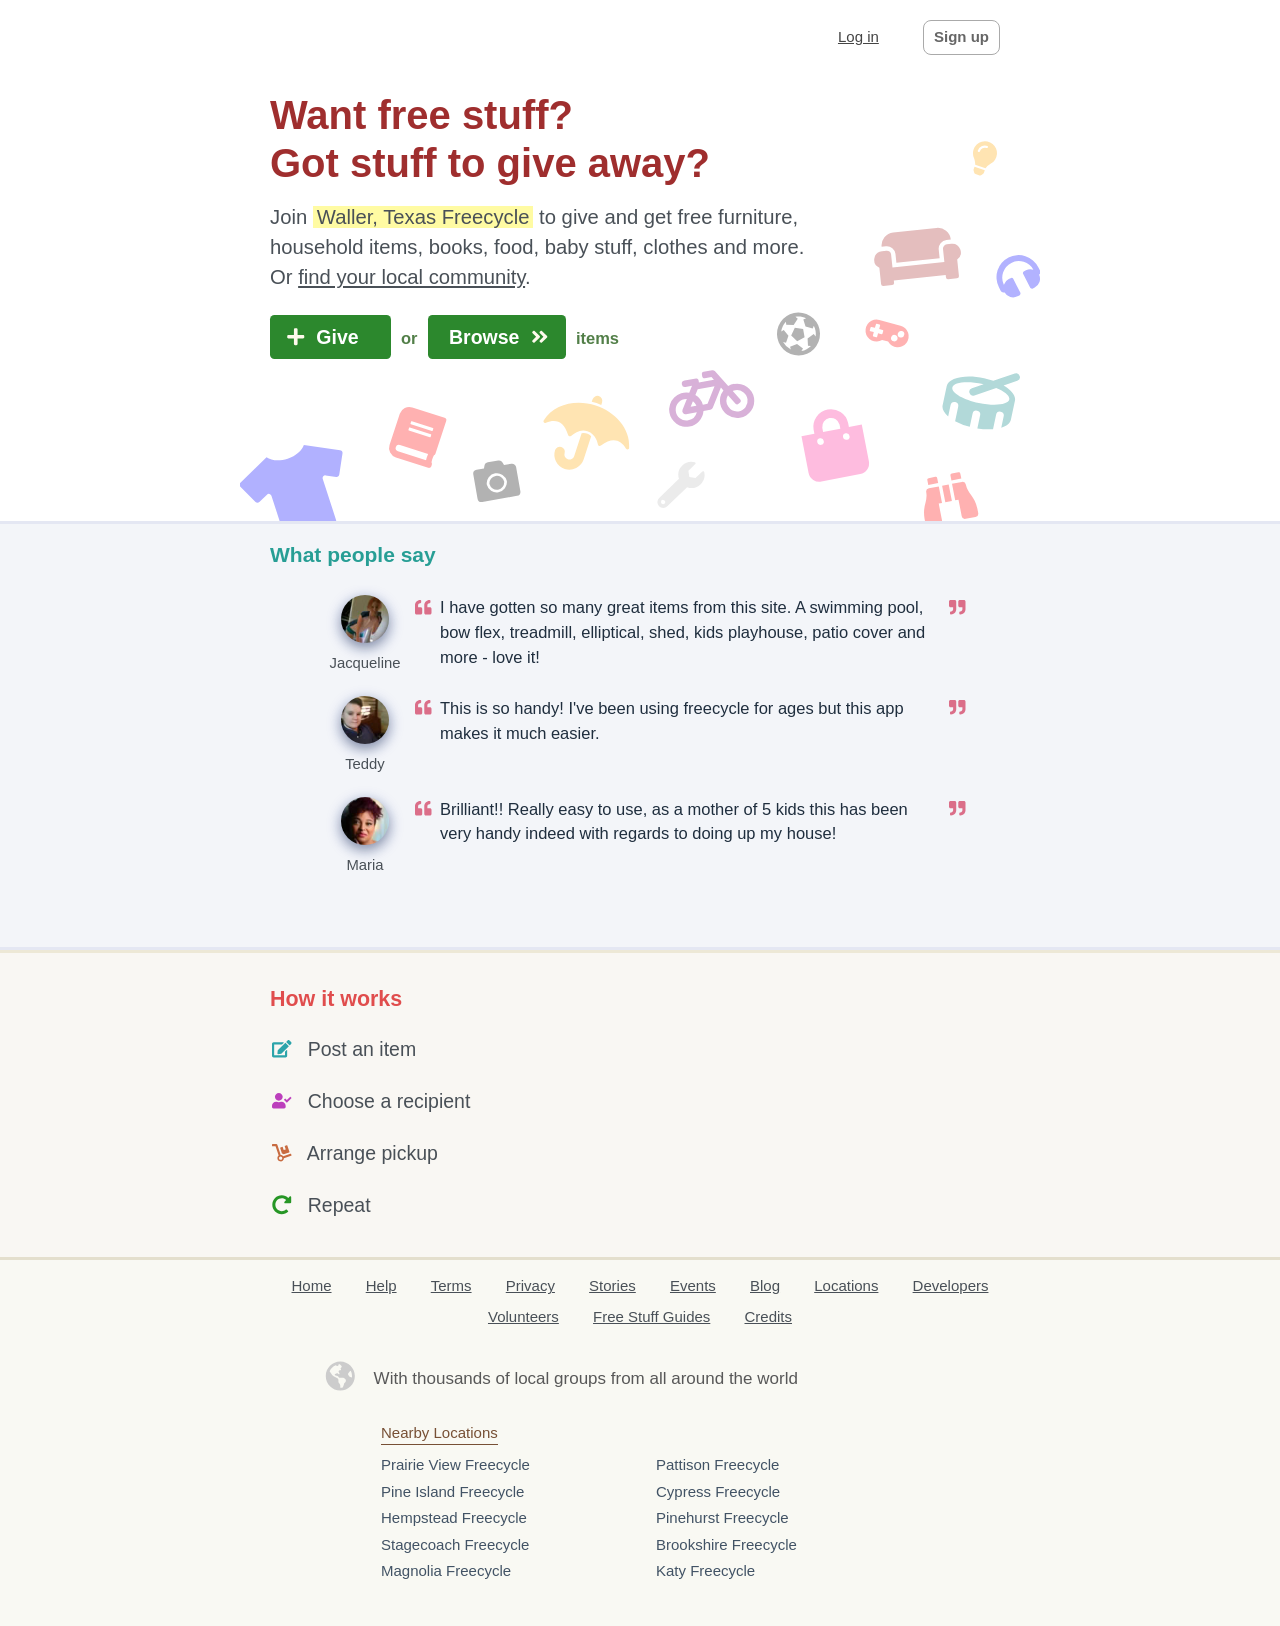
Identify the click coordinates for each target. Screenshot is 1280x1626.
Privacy (530, 1285)
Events (693, 1285)
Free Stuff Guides (651, 1316)
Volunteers (523, 1316)
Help (381, 1285)
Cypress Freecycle (718, 1491)
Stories (612, 1285)
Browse (497, 337)
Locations (846, 1285)
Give (330, 337)
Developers (951, 1285)
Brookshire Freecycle (726, 1544)
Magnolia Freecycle (446, 1570)
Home (312, 1285)
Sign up (961, 36)
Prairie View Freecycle (455, 1464)
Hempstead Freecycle (454, 1517)
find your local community (411, 277)
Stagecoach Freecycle (455, 1544)
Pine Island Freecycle (452, 1491)
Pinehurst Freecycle (722, 1517)
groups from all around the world (676, 1378)
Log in (858, 36)
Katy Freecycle (705, 1570)
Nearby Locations (439, 1432)
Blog (765, 1285)
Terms (451, 1285)
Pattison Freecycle (717, 1464)
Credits (769, 1316)
